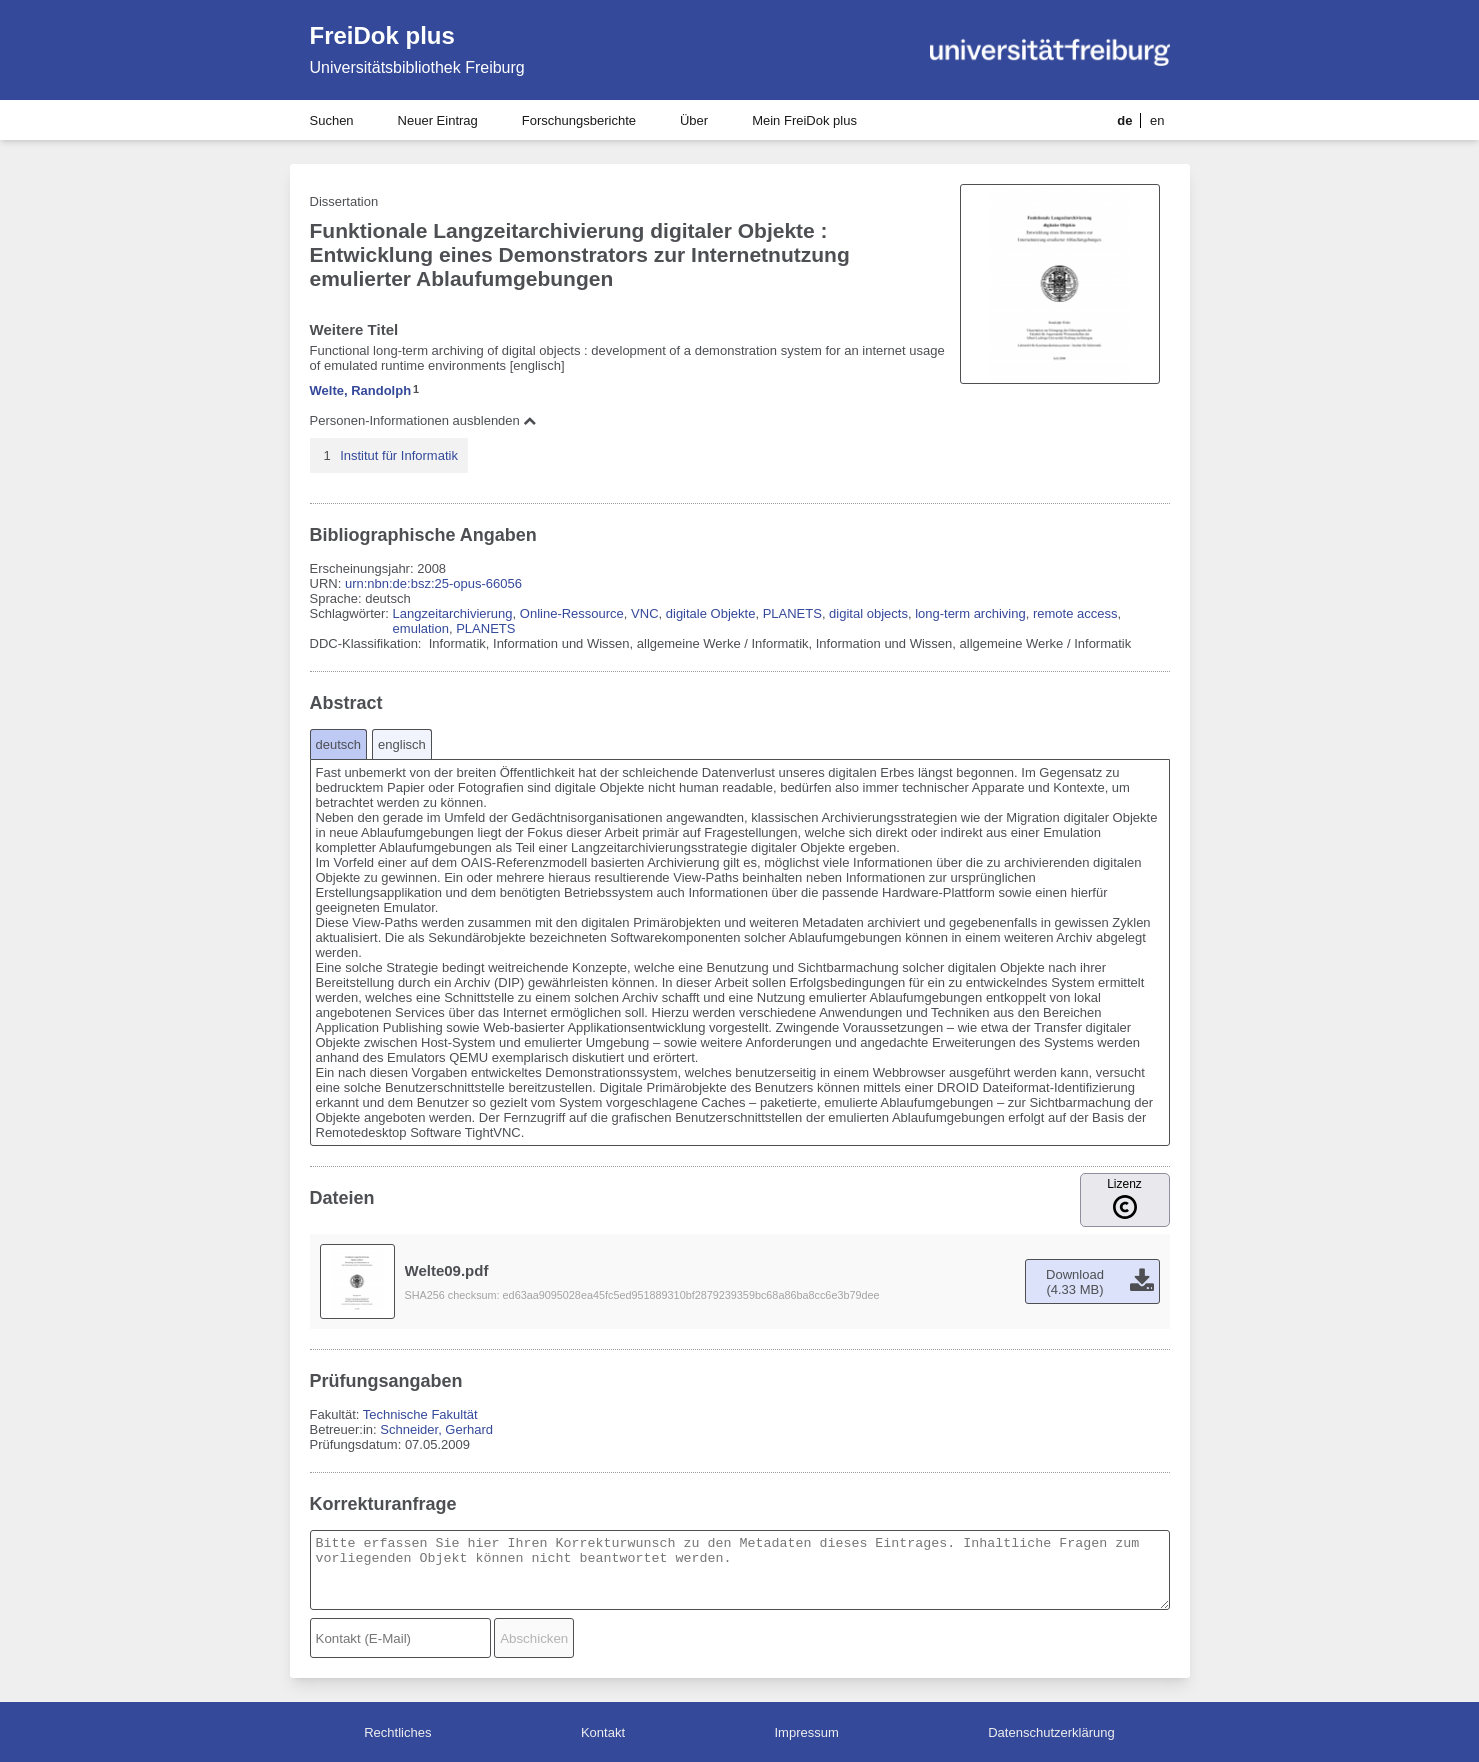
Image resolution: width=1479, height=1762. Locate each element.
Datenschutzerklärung (1051, 1732)
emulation (421, 628)
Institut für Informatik (399, 455)
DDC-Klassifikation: (368, 643)
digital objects (868, 613)
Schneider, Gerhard (436, 1429)
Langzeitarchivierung (453, 613)
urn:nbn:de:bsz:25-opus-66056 (433, 583)
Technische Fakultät (420, 1414)
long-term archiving (970, 613)
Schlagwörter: (351, 613)
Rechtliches (397, 1732)
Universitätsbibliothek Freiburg (417, 67)
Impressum (806, 1732)
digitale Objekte (711, 613)
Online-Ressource (572, 613)
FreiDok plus (382, 35)
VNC (644, 613)
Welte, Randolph (361, 390)
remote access (1075, 613)
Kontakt (603, 1732)
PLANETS (792, 613)
